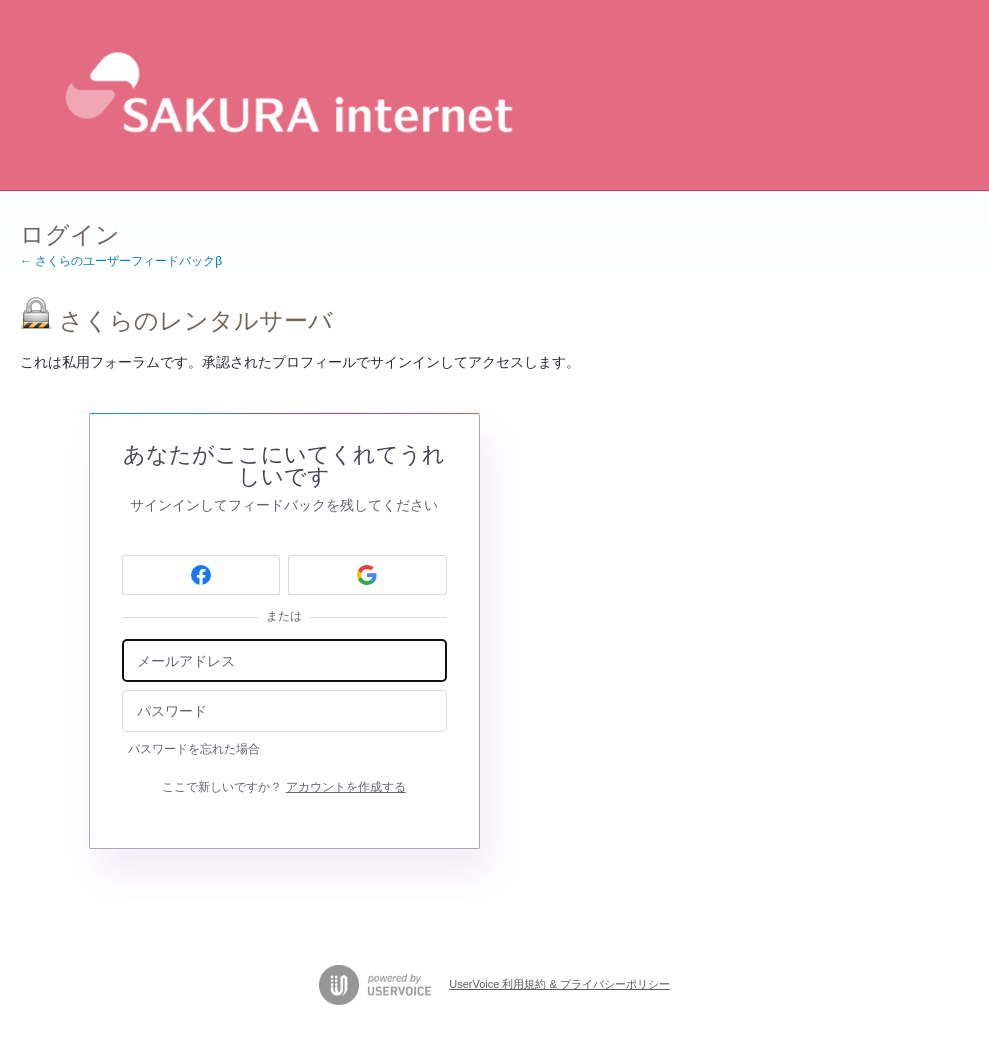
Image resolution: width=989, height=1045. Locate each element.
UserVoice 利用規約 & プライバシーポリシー (559, 984)
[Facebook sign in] (201, 575)
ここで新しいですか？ (283, 787)
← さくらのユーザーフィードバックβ (121, 261)
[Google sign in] (367, 575)
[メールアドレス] (284, 660)
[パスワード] (284, 711)
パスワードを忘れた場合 (194, 749)
